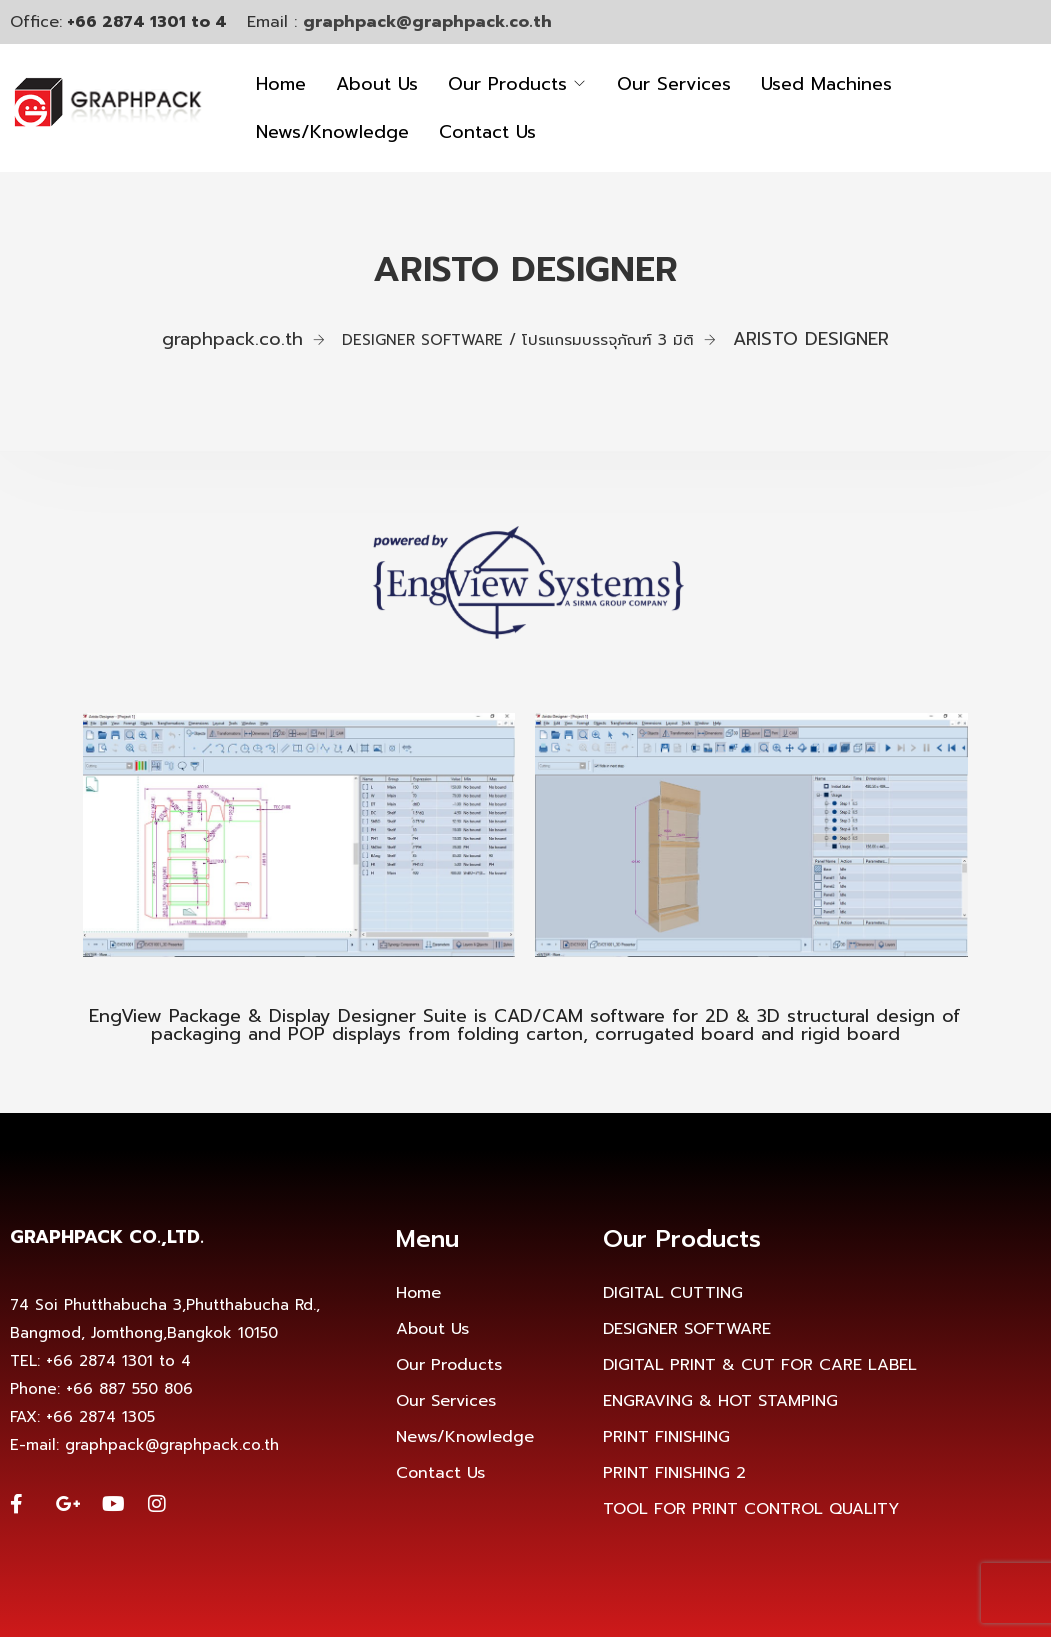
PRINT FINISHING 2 (674, 1473)
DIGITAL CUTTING (673, 1293)
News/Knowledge (332, 132)
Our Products (507, 84)
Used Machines (826, 84)
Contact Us (487, 132)
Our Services (674, 84)
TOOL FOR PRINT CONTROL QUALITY (751, 1509)
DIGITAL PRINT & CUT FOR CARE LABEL (760, 1365)
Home (281, 84)
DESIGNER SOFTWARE (687, 1329)
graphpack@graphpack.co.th (427, 22)
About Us (377, 84)
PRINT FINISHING (666, 1437)
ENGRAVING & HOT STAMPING (720, 1401)
